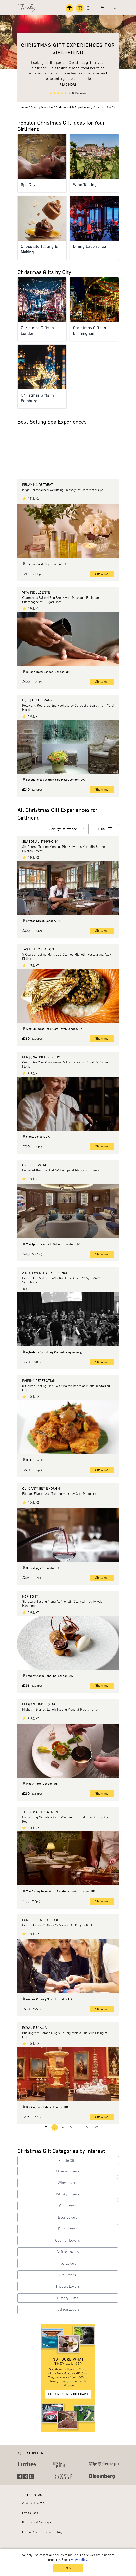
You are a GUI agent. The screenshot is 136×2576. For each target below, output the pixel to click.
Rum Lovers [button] (67, 2229)
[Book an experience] (80, 8)
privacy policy (77, 2560)
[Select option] (66, 829)
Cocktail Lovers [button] (67, 2240)
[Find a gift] (69, 8)
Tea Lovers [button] (67, 2263)
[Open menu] (114, 8)
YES (68, 2568)
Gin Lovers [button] (67, 2206)
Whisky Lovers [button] (67, 2194)
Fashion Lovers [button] (68, 2309)
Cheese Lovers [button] (67, 2171)
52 (96, 2127)
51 (88, 2127)
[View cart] (102, 8)
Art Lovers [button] (67, 2275)
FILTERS (103, 829)
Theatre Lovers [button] (67, 2286)
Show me (101, 574)
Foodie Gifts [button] (68, 2160)
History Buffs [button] (67, 2298)
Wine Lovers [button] (67, 2183)
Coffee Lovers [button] (68, 2252)
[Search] (89, 8)
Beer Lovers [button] (67, 2217)
